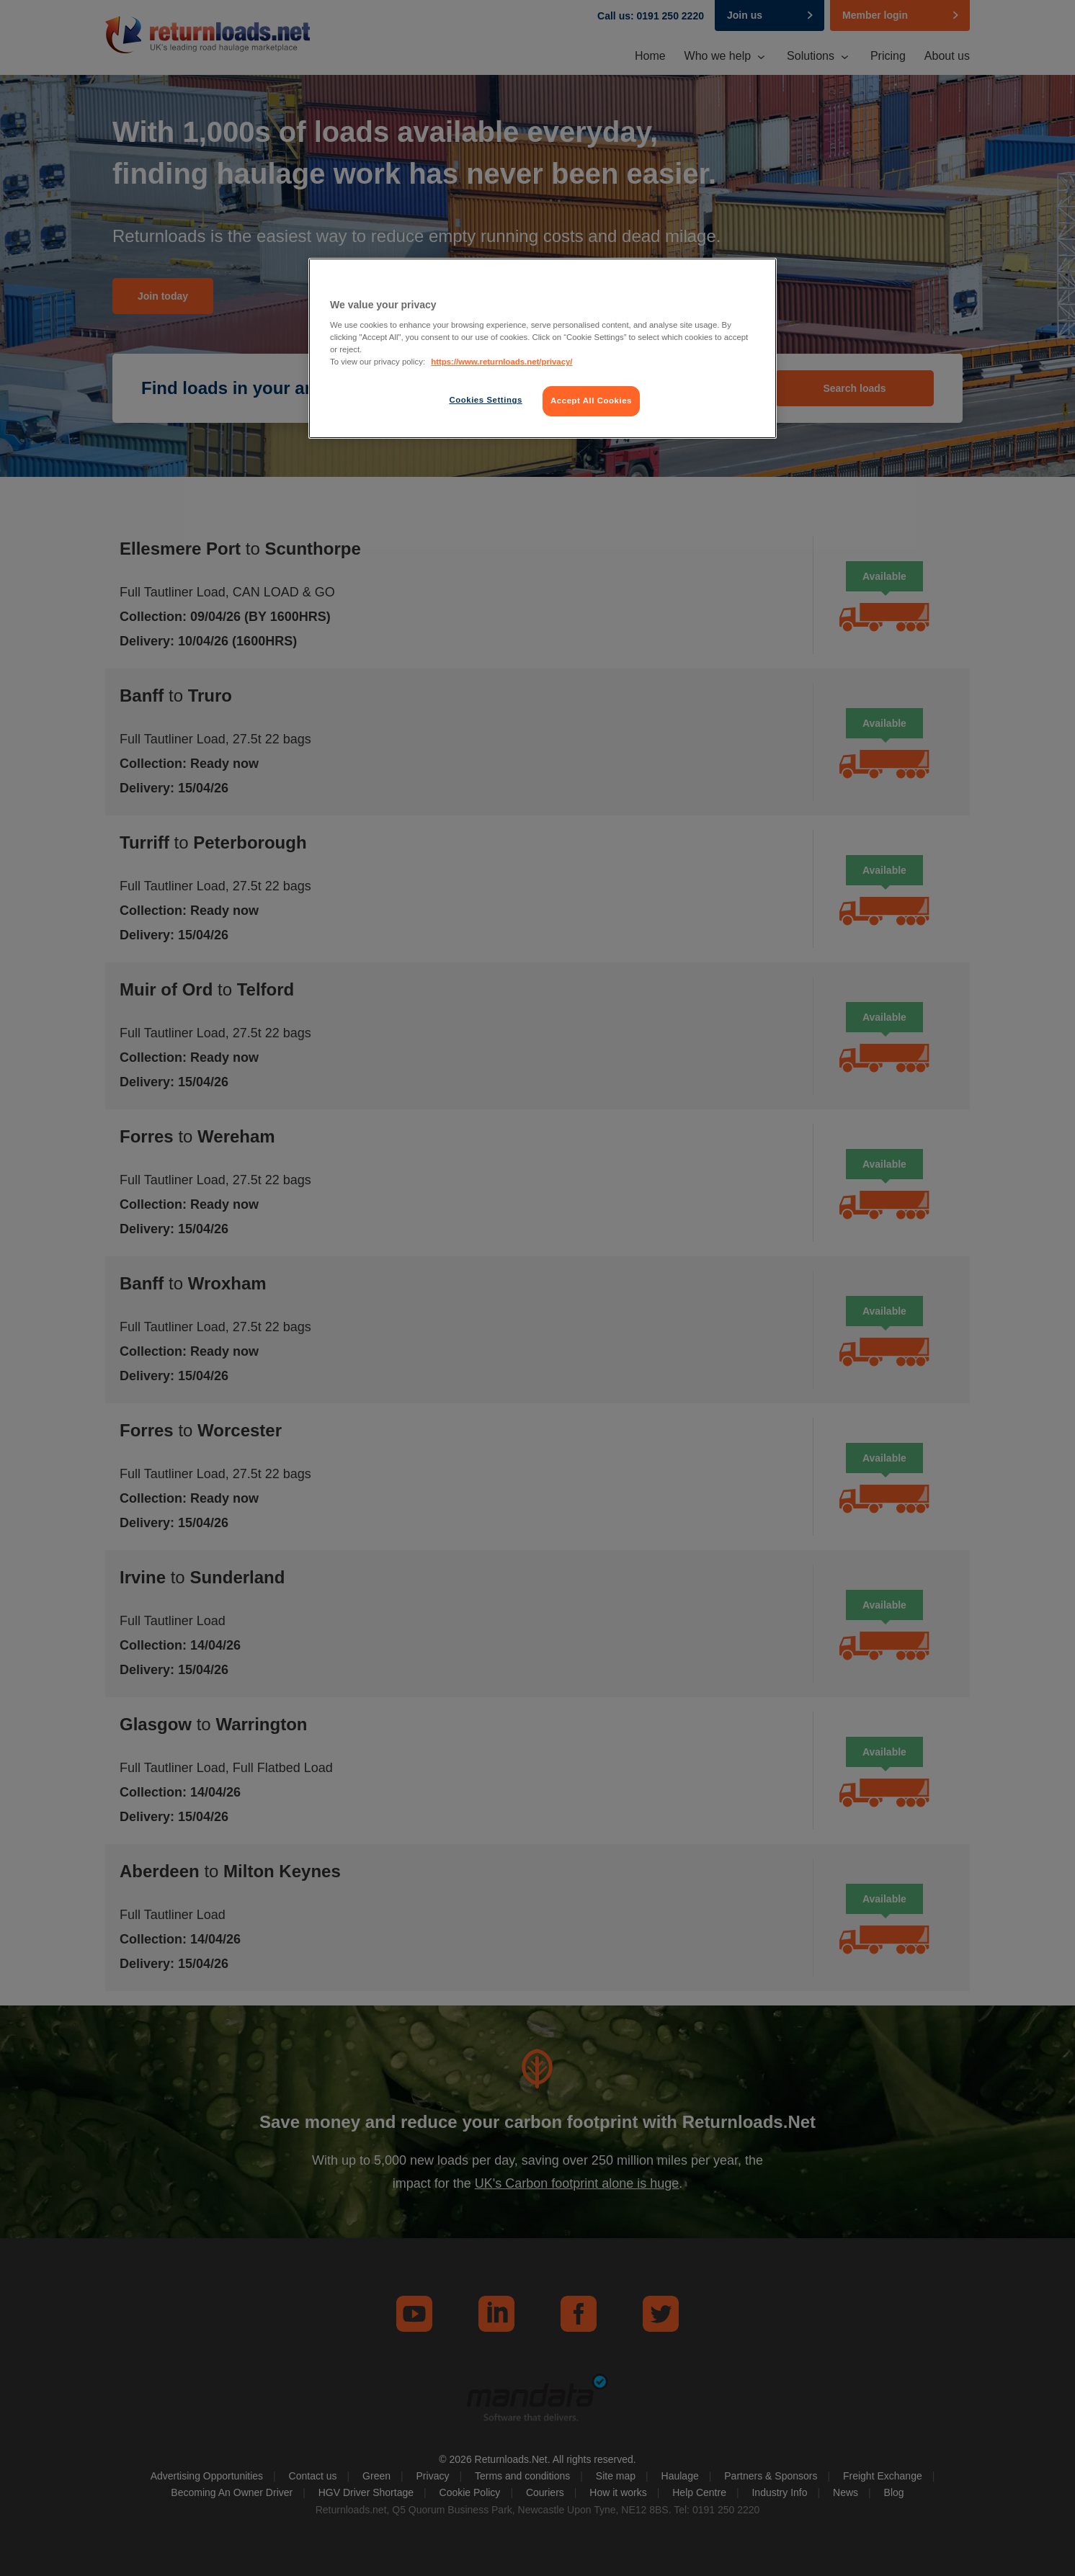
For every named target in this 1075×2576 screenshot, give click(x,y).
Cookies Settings (485, 399)
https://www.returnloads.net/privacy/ (501, 361)
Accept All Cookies (591, 400)
